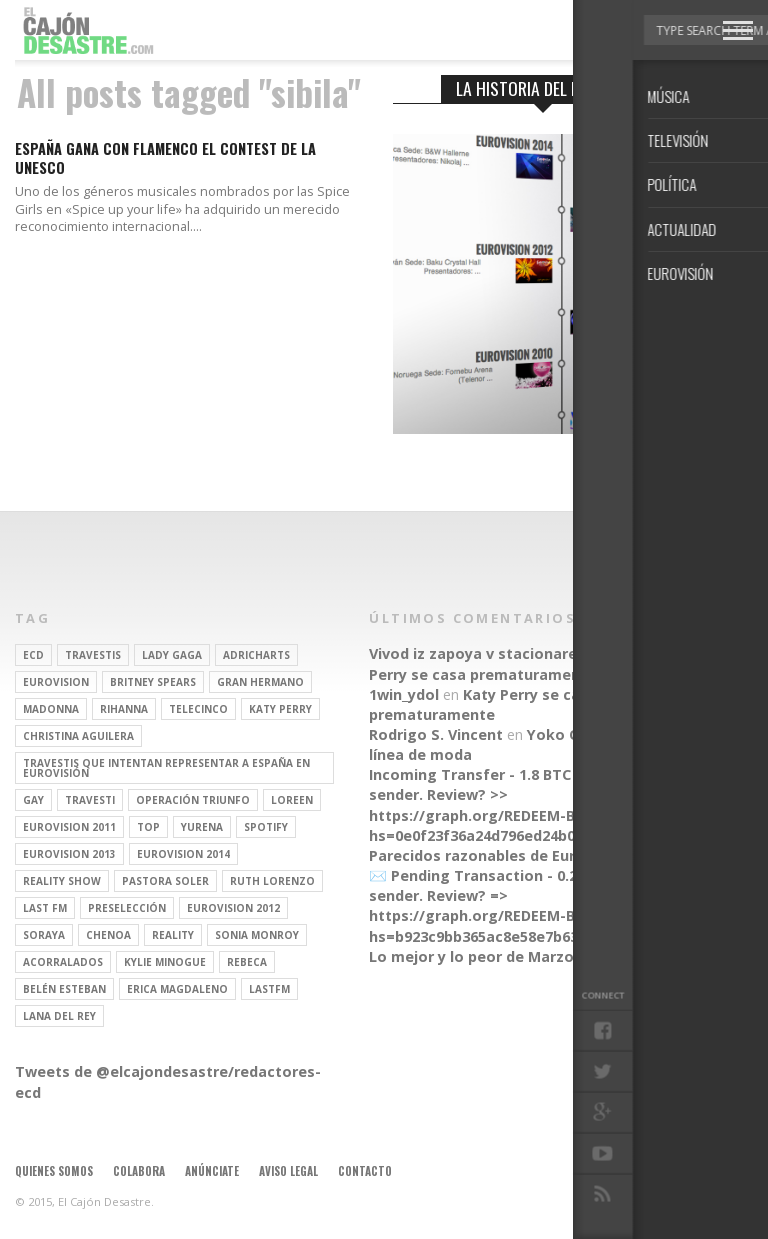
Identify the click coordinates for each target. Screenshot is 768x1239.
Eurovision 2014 (183, 854)
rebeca (247, 962)
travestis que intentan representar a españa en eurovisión (166, 768)
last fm (45, 908)
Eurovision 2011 (69, 827)
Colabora (139, 1171)
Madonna (51, 709)
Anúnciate (212, 1171)
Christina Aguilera (78, 736)
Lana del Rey (59, 1016)
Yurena (202, 827)
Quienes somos (54, 1171)
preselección (127, 908)
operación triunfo (193, 800)
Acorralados (63, 962)
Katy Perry (280, 709)
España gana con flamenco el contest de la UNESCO (165, 158)
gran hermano (260, 682)
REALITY (173, 935)
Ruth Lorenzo (272, 881)
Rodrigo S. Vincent (436, 734)
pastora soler (165, 881)
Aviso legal (288, 1171)
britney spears (153, 682)
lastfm (269, 989)
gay (33, 800)
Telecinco (198, 709)
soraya (44, 935)
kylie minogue (165, 962)
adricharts (256, 655)
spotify (266, 827)
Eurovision (56, 682)
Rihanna (124, 709)
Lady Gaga (172, 655)
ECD (33, 655)
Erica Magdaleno (177, 989)
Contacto (365, 1171)
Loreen (292, 800)
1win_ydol (404, 694)
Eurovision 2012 (233, 908)
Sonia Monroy (257, 935)
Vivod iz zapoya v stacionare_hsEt (492, 653)
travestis (93, 655)
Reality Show (62, 881)
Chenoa (108, 935)
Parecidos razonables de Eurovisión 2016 (516, 855)
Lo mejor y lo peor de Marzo (471, 956)
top (148, 827)
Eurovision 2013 (69, 854)
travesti (90, 800)
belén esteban (64, 989)
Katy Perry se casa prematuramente (520, 663)
